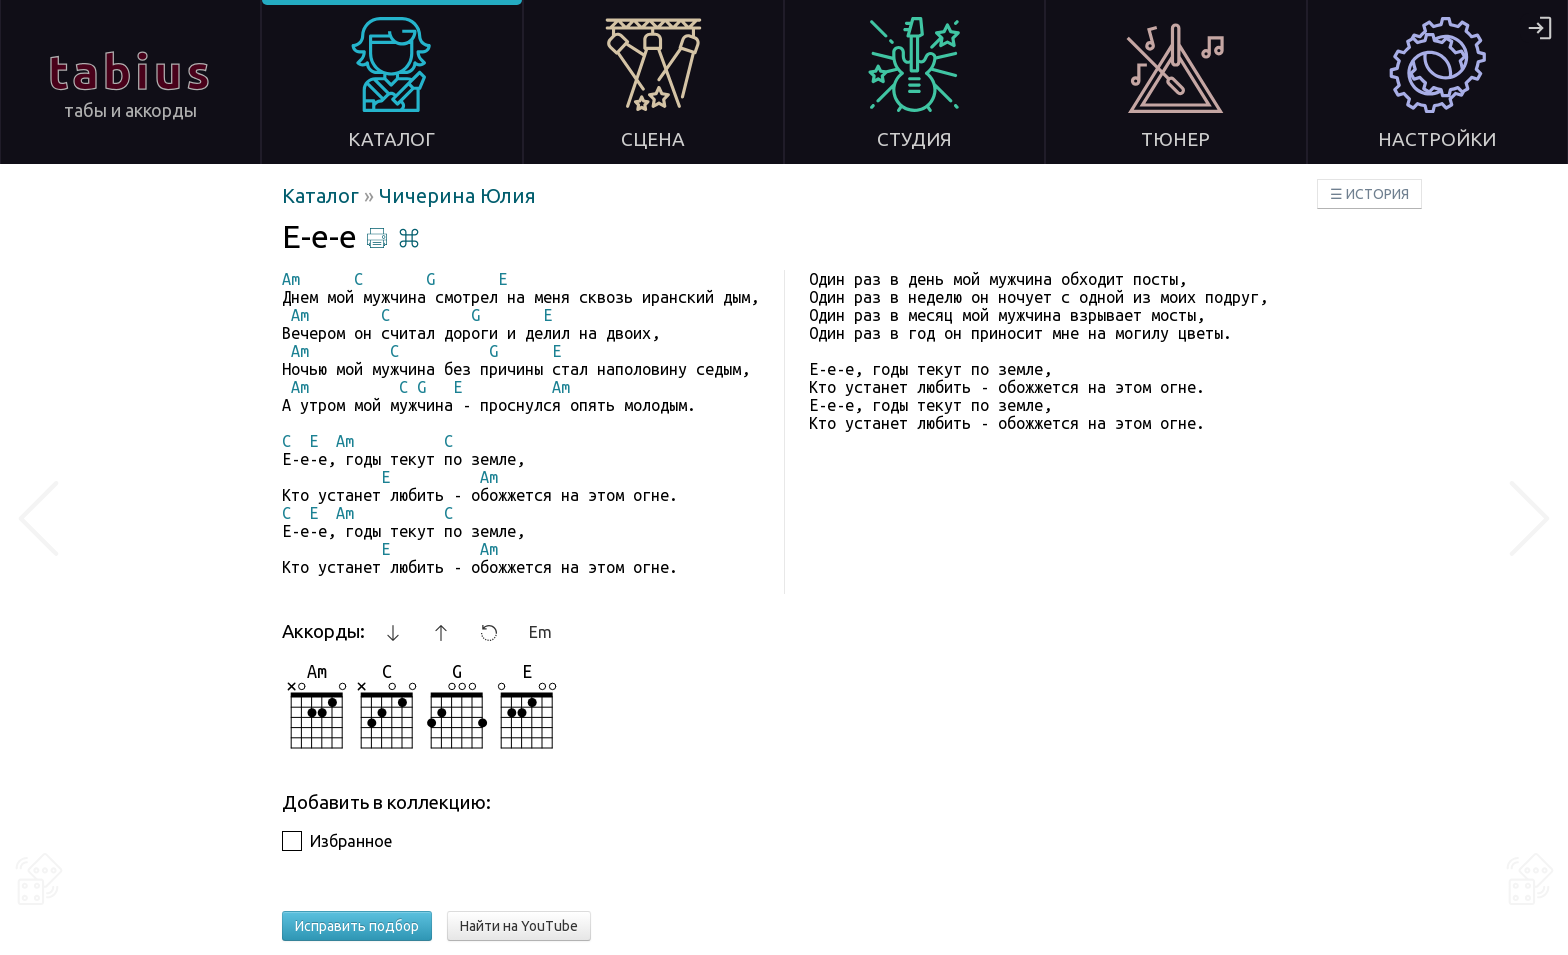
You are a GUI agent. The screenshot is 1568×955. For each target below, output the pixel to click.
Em (540, 632)
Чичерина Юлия (457, 195)
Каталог (323, 195)
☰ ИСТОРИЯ (1369, 194)
